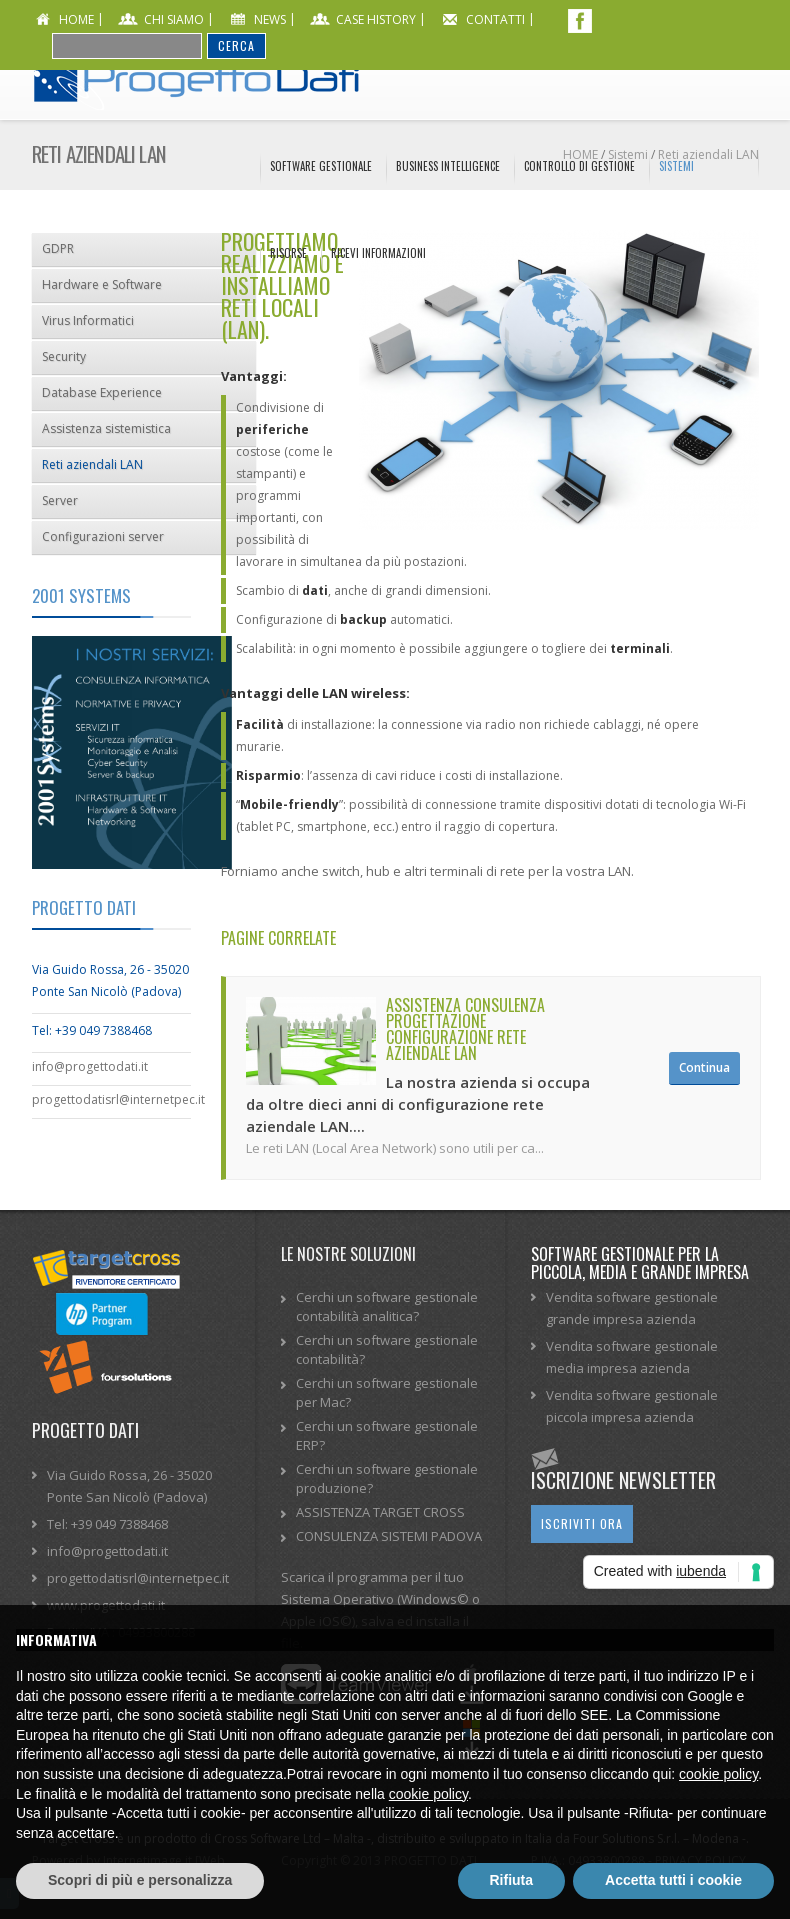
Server (60, 500)
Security (64, 356)
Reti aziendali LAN (92, 464)
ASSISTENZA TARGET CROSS (380, 1512)
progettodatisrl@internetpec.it (112, 1100)
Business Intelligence (448, 166)
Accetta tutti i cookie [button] (673, 1880)
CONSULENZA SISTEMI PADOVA (389, 1536)
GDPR (58, 248)
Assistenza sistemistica (106, 428)
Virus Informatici (88, 320)
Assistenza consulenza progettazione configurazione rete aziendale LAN (465, 1029)
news (270, 19)
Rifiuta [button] (512, 1880)
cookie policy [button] (718, 1774)
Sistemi (676, 166)
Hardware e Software (102, 284)
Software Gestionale (321, 166)
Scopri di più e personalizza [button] (140, 1880)
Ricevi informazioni (378, 253)
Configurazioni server (103, 536)
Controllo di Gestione (579, 166)
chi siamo (174, 19)
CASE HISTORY (376, 19)
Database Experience (102, 392)
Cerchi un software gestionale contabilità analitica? (387, 1306)
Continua (704, 1067)
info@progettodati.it (90, 1067)
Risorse (288, 253)
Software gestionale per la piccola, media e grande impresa (640, 1263)
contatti (495, 19)
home (76, 19)
